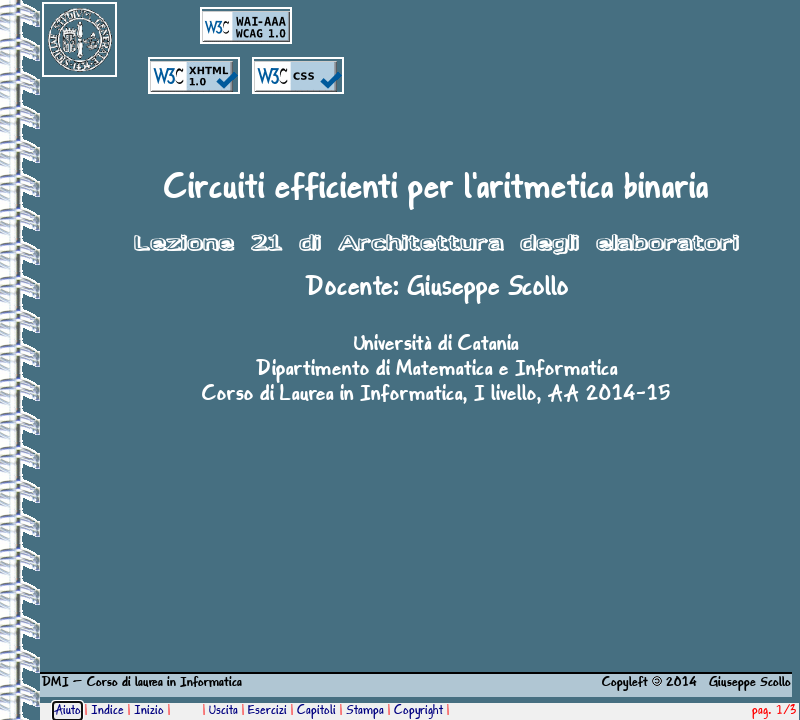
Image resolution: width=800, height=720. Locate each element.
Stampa (365, 711)
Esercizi (267, 711)
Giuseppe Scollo (488, 287)
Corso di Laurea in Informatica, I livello (369, 395)
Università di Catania (436, 345)
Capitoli (316, 711)
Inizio (149, 711)
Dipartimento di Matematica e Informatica (436, 370)
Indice (107, 711)
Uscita (223, 711)
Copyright (418, 711)
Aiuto (67, 711)
